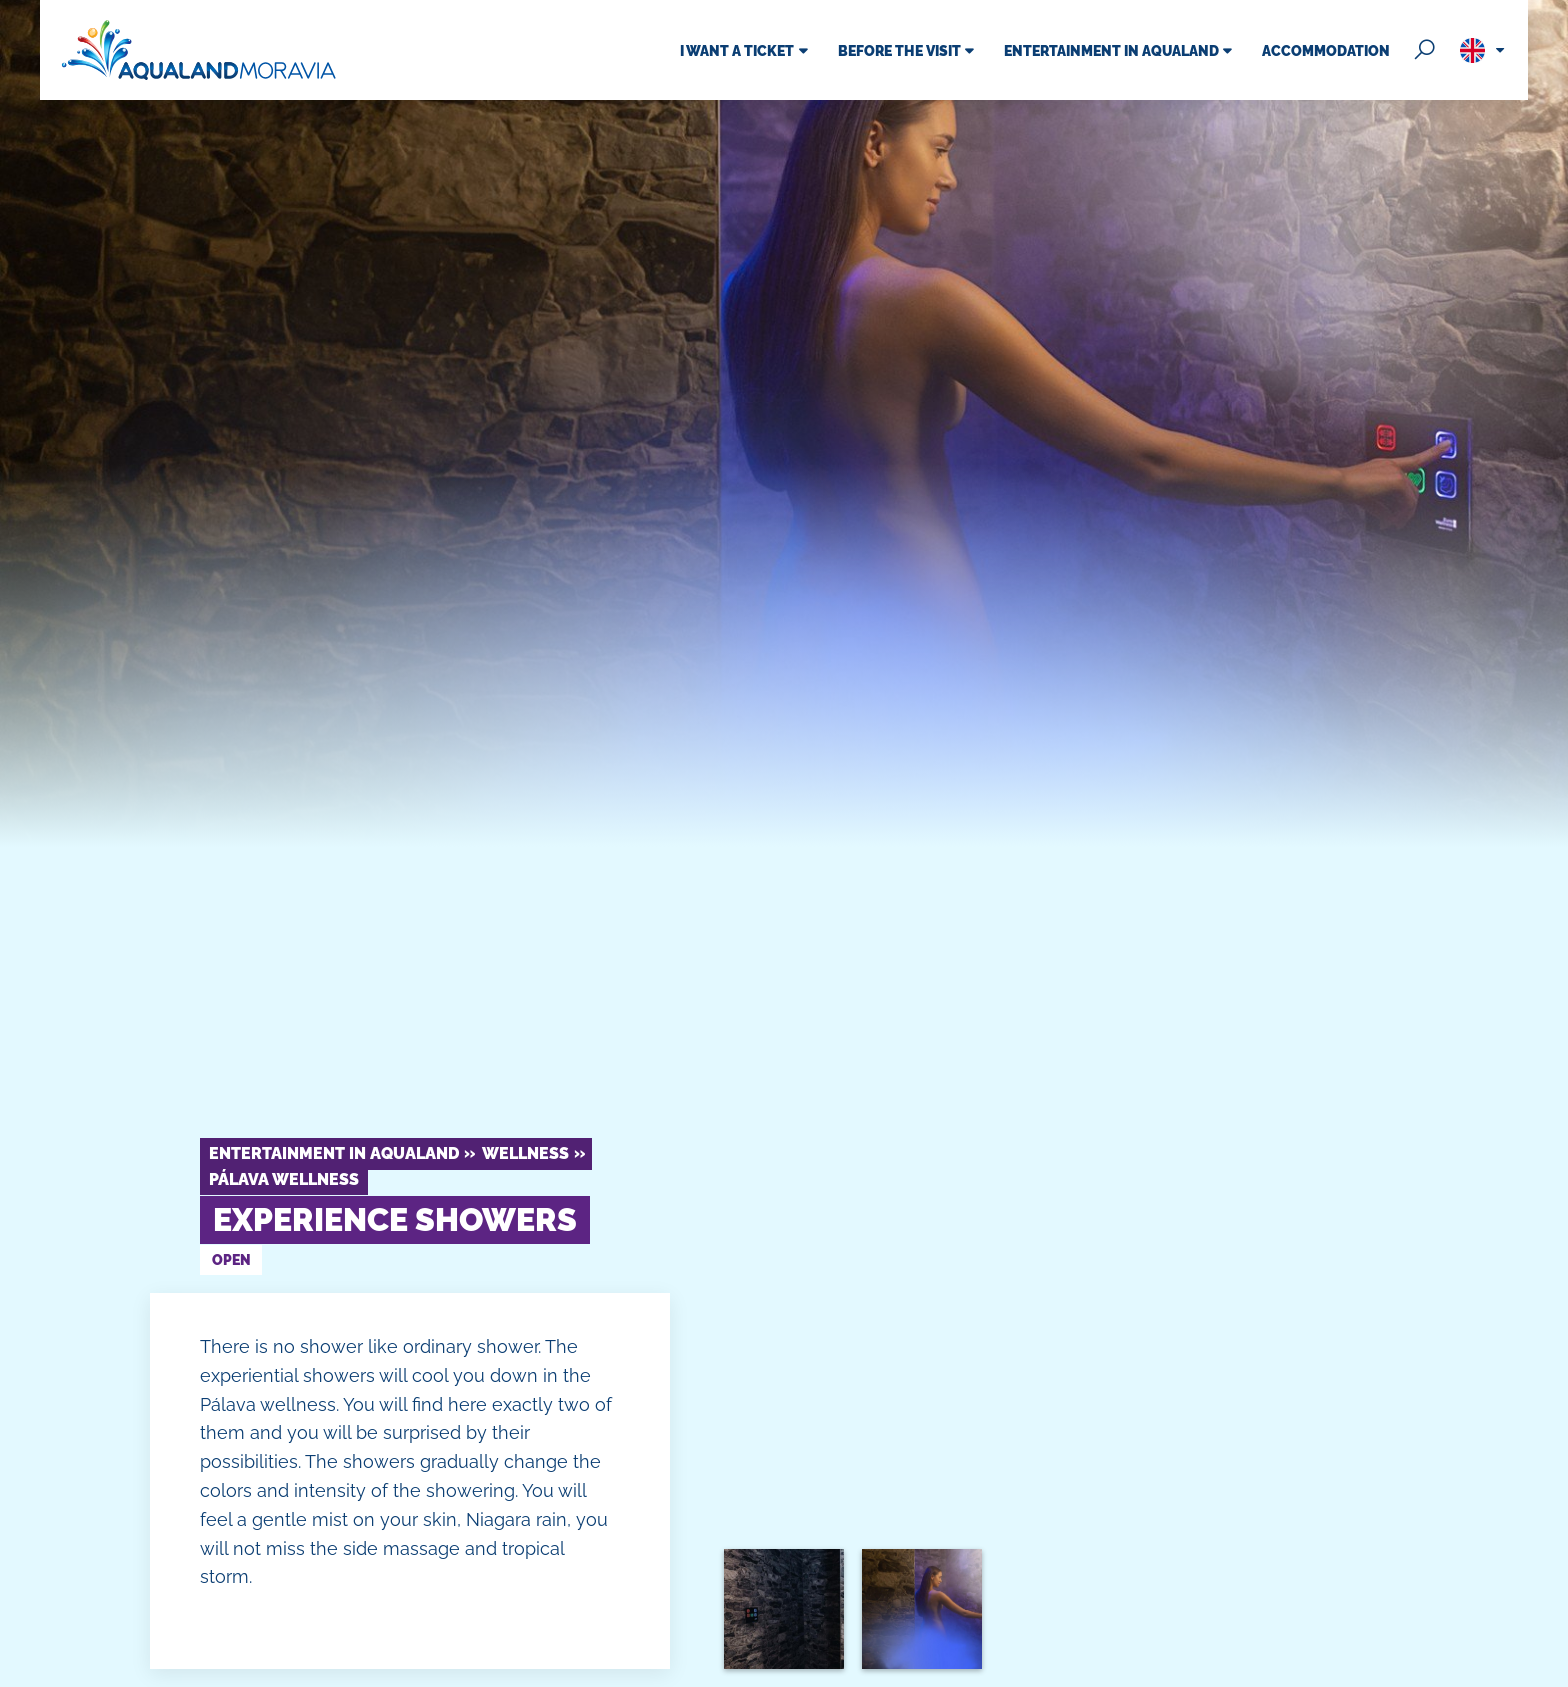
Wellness (525, 1153)
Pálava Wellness (284, 1179)
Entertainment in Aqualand (334, 1153)
